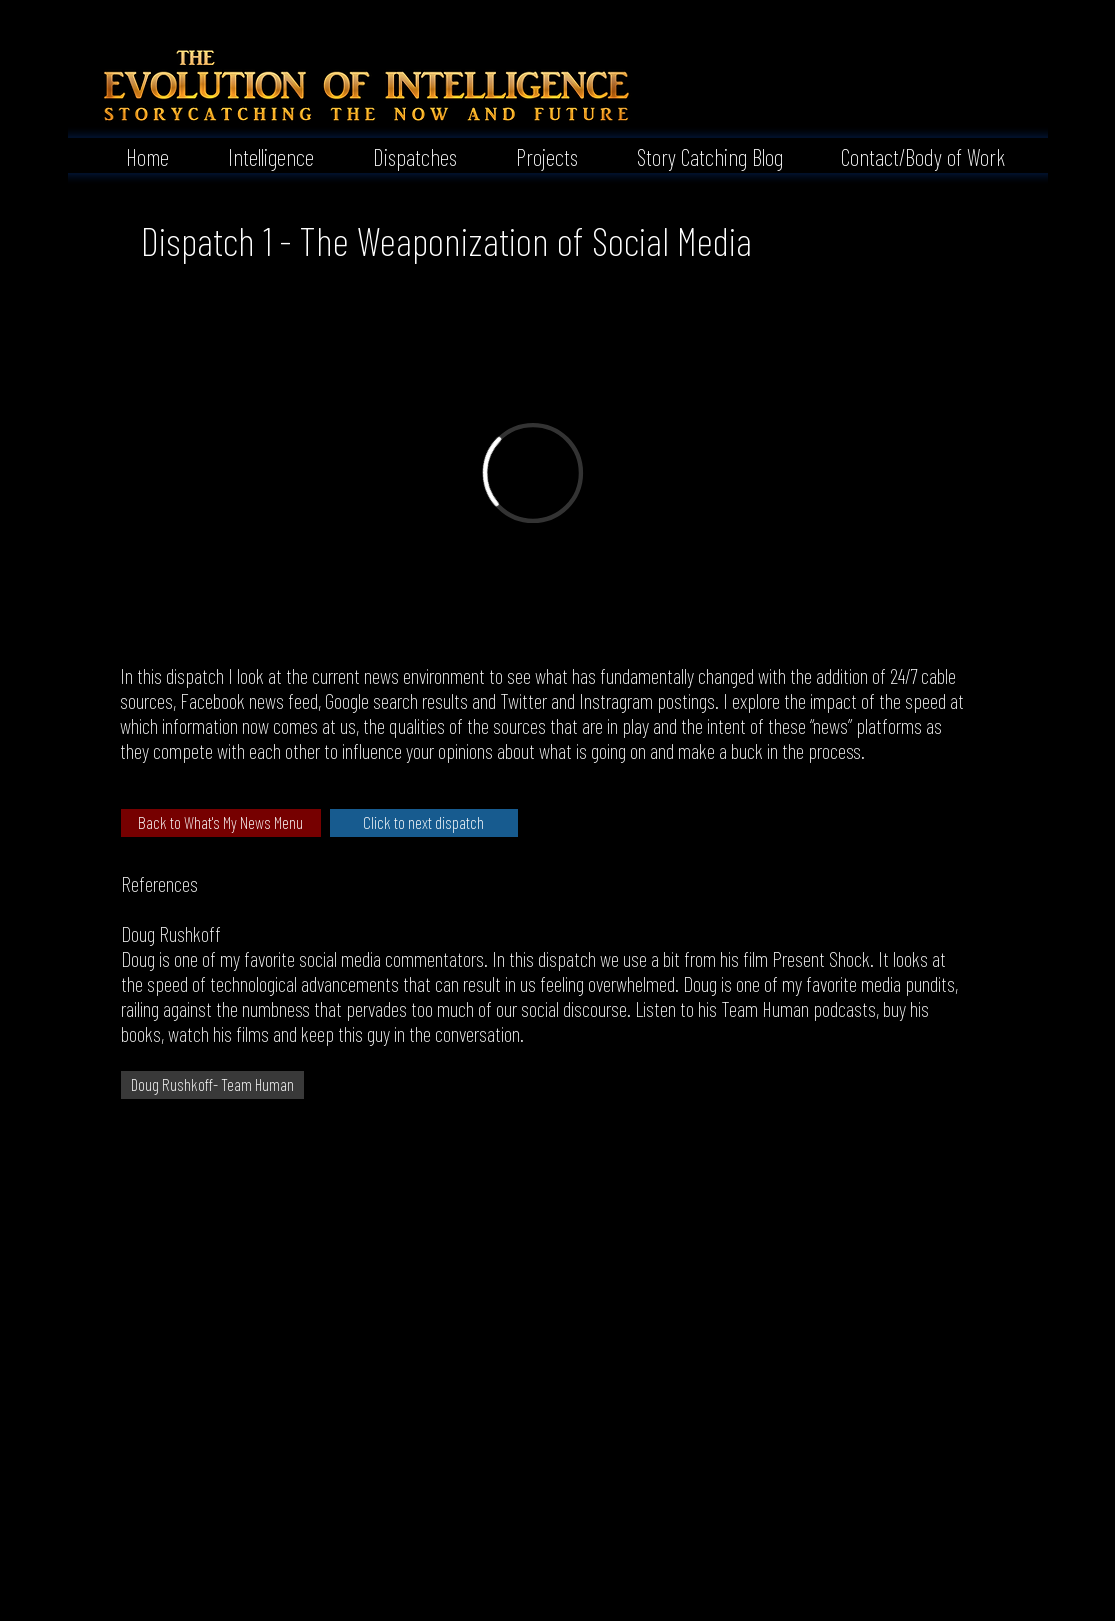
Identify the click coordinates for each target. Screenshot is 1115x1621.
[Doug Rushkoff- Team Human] (212, 1085)
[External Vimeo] (532, 472)
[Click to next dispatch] (424, 823)
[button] (256, 155)
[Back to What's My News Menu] (221, 823)
